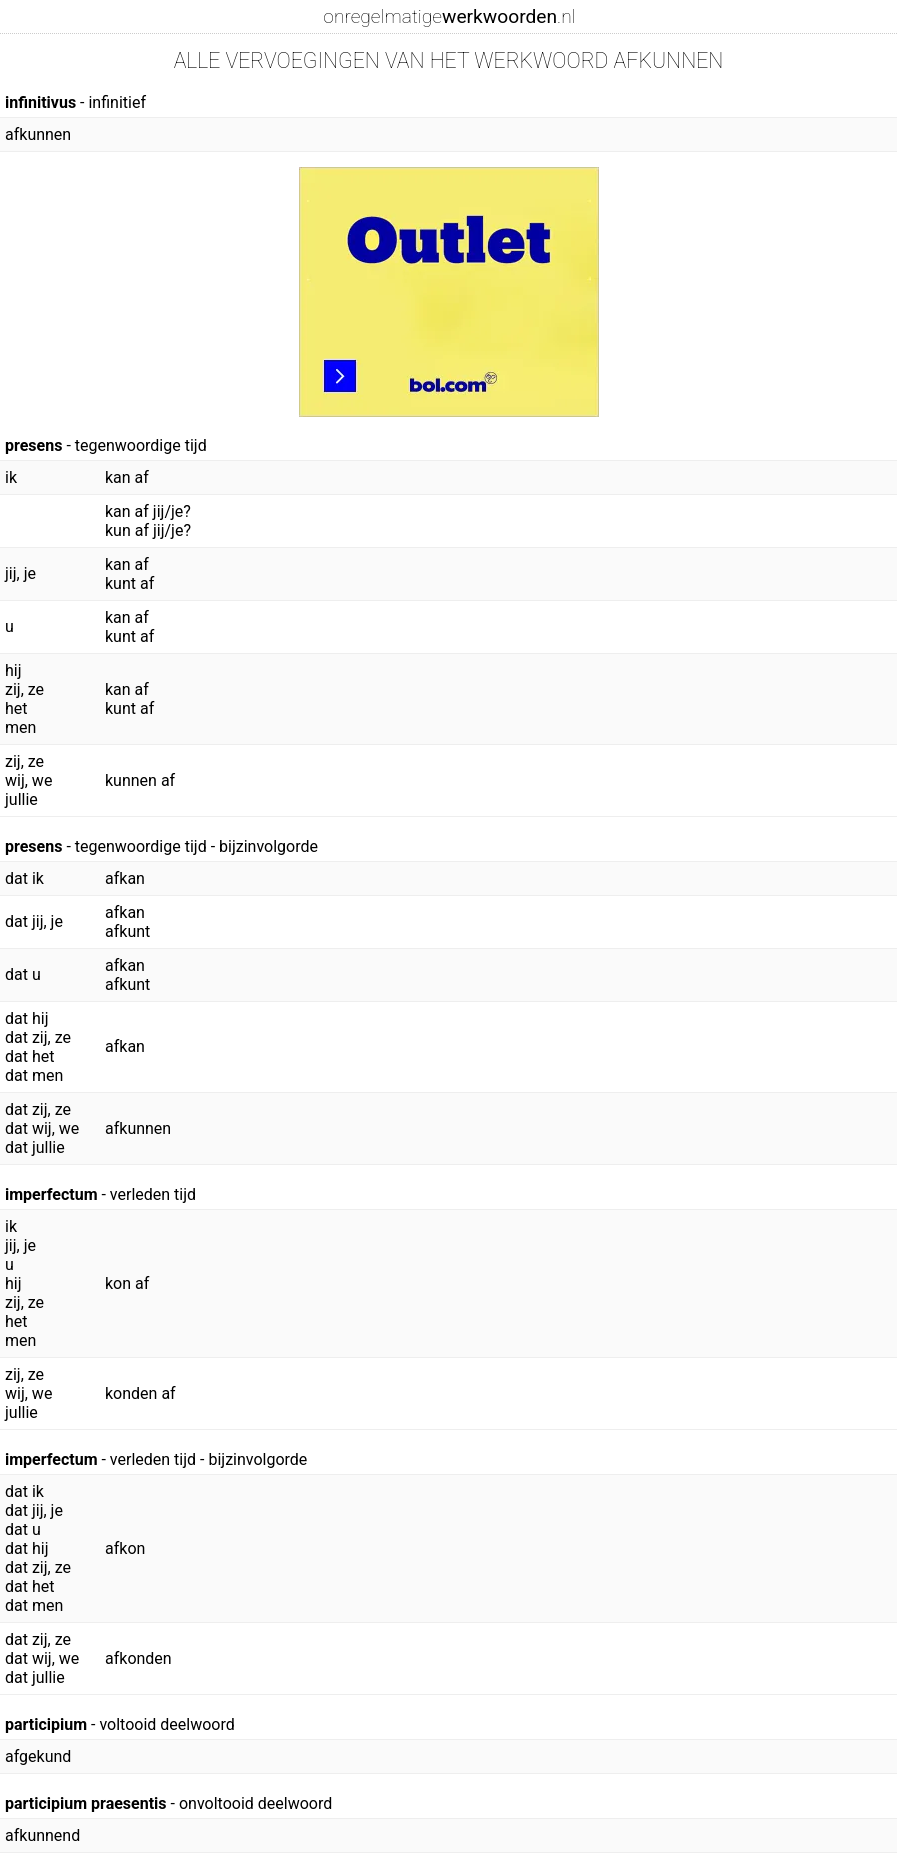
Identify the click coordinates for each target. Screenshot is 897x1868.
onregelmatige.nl (449, 16)
